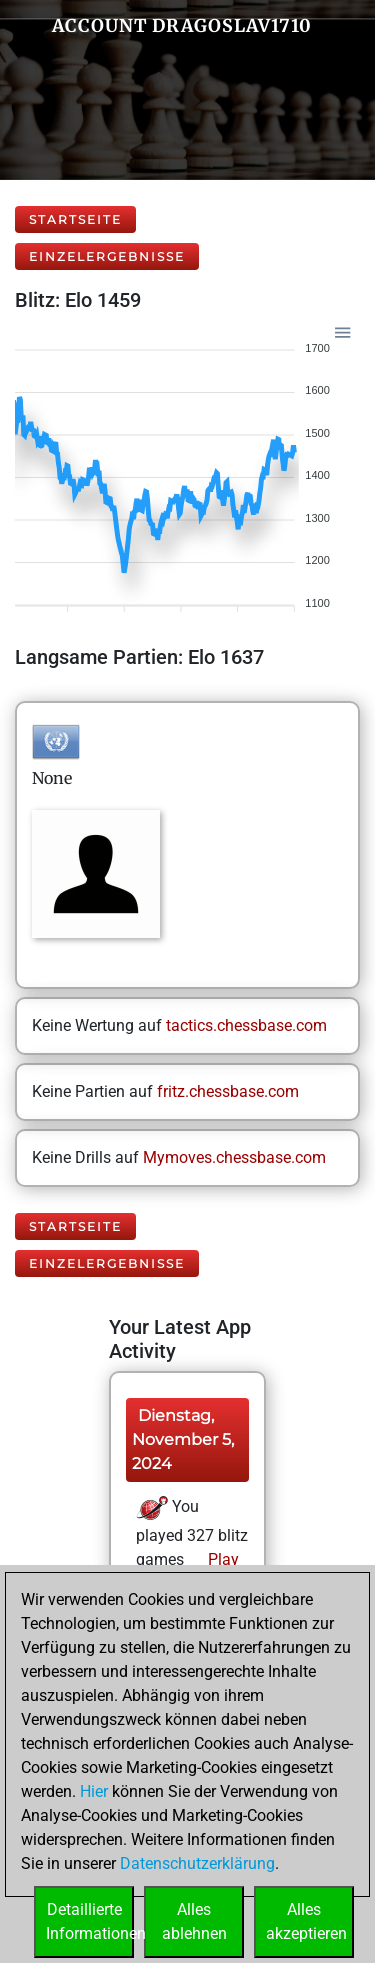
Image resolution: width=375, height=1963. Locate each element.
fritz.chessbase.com (228, 1091)
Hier (94, 1791)
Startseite (75, 219)
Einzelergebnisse (107, 256)
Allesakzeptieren (306, 1921)
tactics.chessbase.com (246, 1025)
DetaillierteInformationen (90, 1921)
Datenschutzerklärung (197, 1863)
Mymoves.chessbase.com (234, 1157)
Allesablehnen (194, 1921)
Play (221, 1559)
